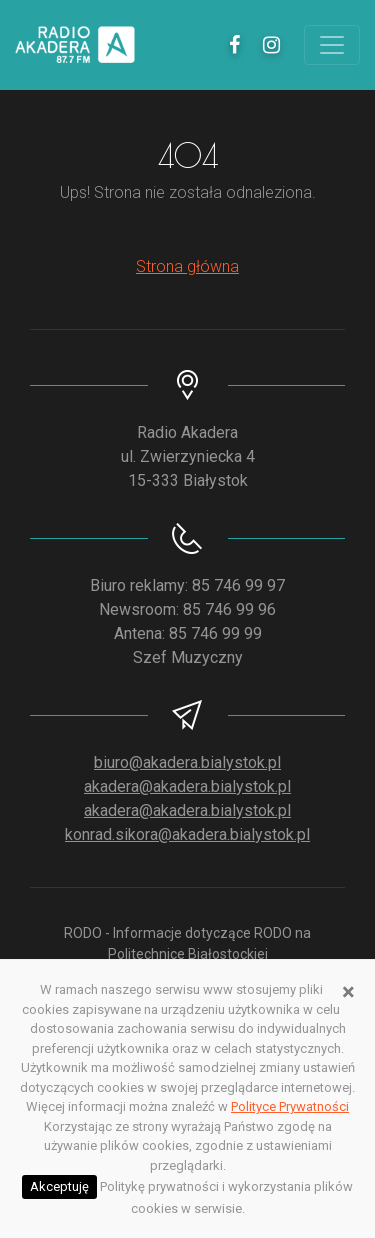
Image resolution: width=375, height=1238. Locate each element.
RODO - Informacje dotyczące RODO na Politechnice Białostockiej (187, 943)
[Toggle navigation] (332, 45)
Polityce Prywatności (290, 1106)
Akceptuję (59, 1186)
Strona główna (187, 266)
